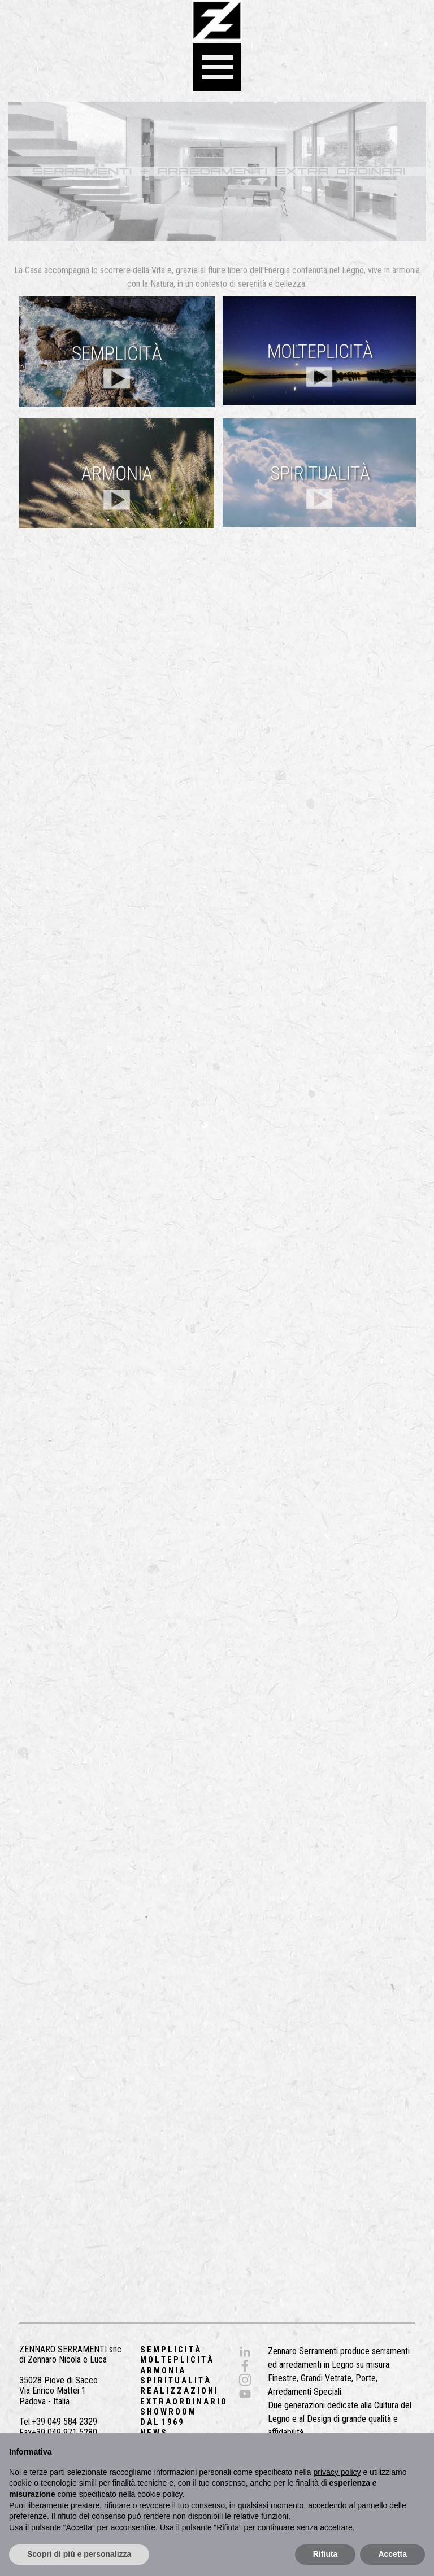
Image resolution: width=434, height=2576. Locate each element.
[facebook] (245, 2366)
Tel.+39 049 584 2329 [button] (58, 2421)
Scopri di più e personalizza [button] (79, 2553)
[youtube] (245, 2394)
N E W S (153, 2432)
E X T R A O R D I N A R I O (183, 2401)
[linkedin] (245, 2351)
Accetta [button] (392, 2553)
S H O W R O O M (167, 2412)
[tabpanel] (217, 277)
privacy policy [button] (337, 2472)
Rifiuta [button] (325, 2553)
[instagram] (245, 2380)
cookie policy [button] (159, 2494)
